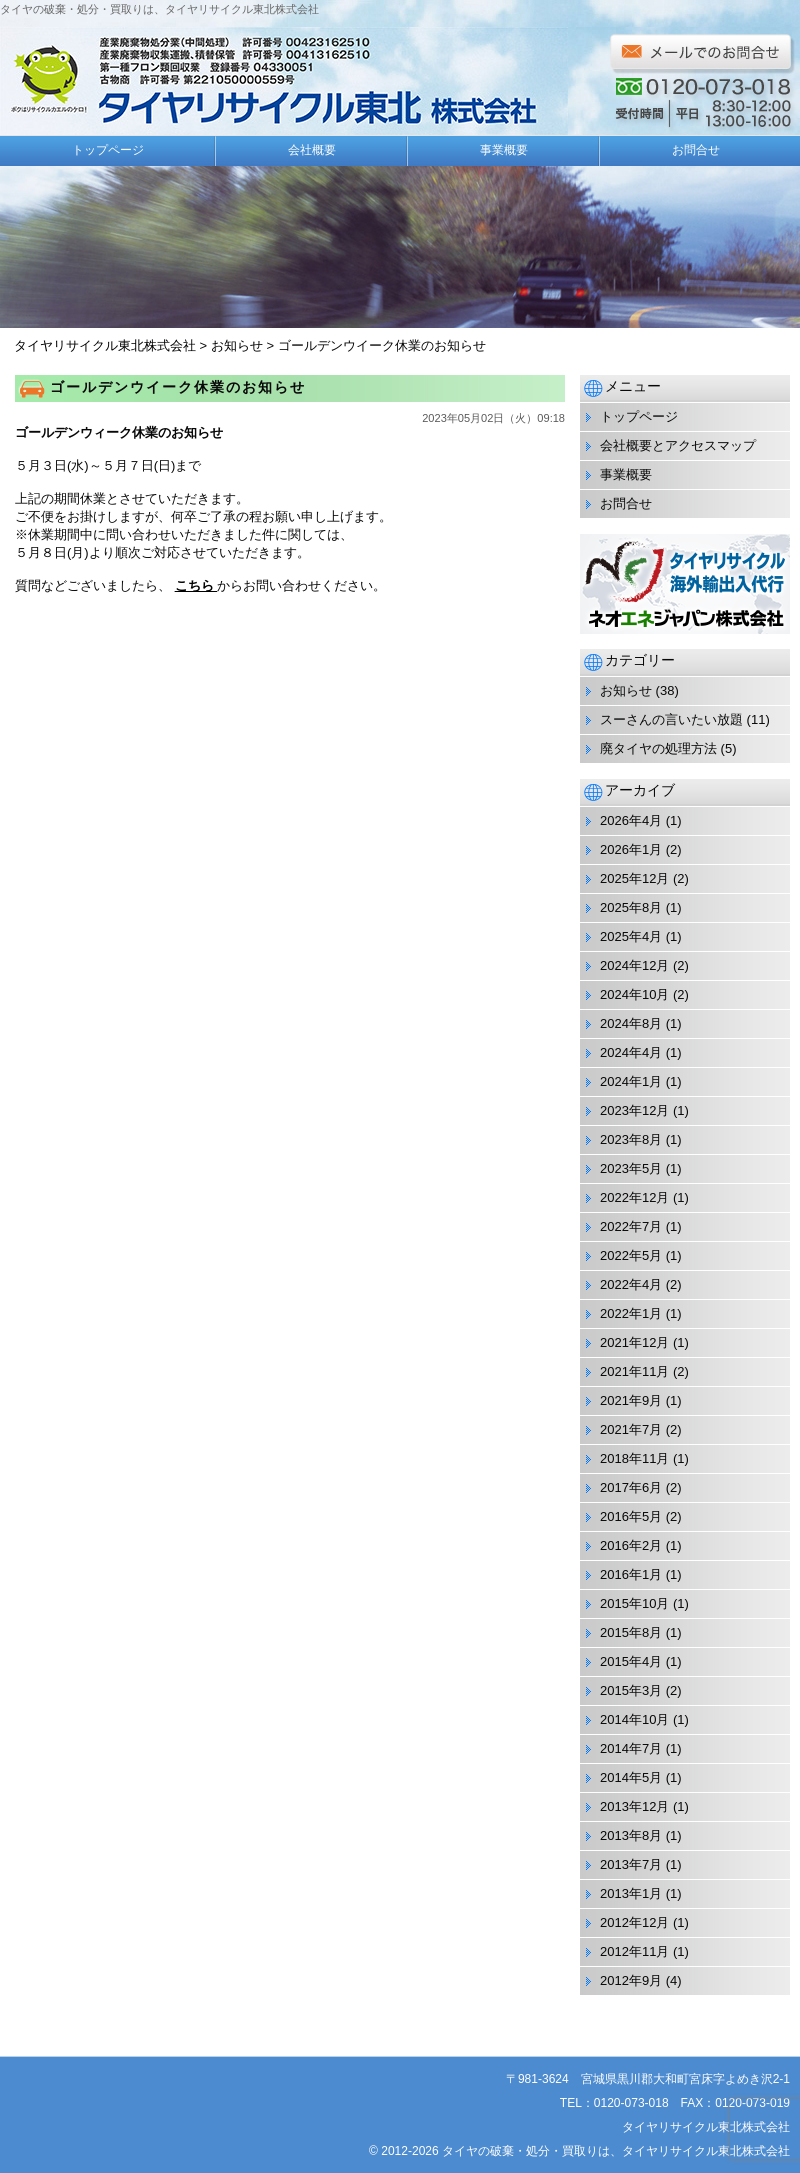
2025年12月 (634, 878)
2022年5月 (631, 1255)
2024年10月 (634, 994)
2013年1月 (631, 1893)
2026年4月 (631, 820)
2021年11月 (634, 1371)
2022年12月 (634, 1197)
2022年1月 (631, 1313)
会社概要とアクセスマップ (678, 445)
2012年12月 (634, 1922)
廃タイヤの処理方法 (658, 748)
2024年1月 (631, 1081)
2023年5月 (631, 1168)
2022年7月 (631, 1226)
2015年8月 (631, 1632)
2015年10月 (634, 1603)
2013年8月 (631, 1835)
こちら (196, 585)
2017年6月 (631, 1487)
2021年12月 (634, 1342)
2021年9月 (631, 1400)
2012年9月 (631, 1980)
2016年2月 (631, 1545)
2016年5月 (631, 1516)
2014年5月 (631, 1777)
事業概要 (504, 150)
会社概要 (312, 150)
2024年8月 (631, 1023)
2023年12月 (634, 1110)
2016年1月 (631, 1574)
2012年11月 (634, 1951)
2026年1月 (631, 849)
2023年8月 (631, 1139)
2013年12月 (634, 1806)
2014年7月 (631, 1748)
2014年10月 (634, 1719)
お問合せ (696, 150)
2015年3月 (631, 1690)
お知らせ (626, 690)
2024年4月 (631, 1052)
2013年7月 (631, 1864)
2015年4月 (631, 1661)
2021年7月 (631, 1429)
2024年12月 (634, 965)
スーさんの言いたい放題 (671, 719)
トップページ (108, 150)
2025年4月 (631, 936)
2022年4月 (631, 1284)
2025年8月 (631, 907)
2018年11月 (634, 1458)
